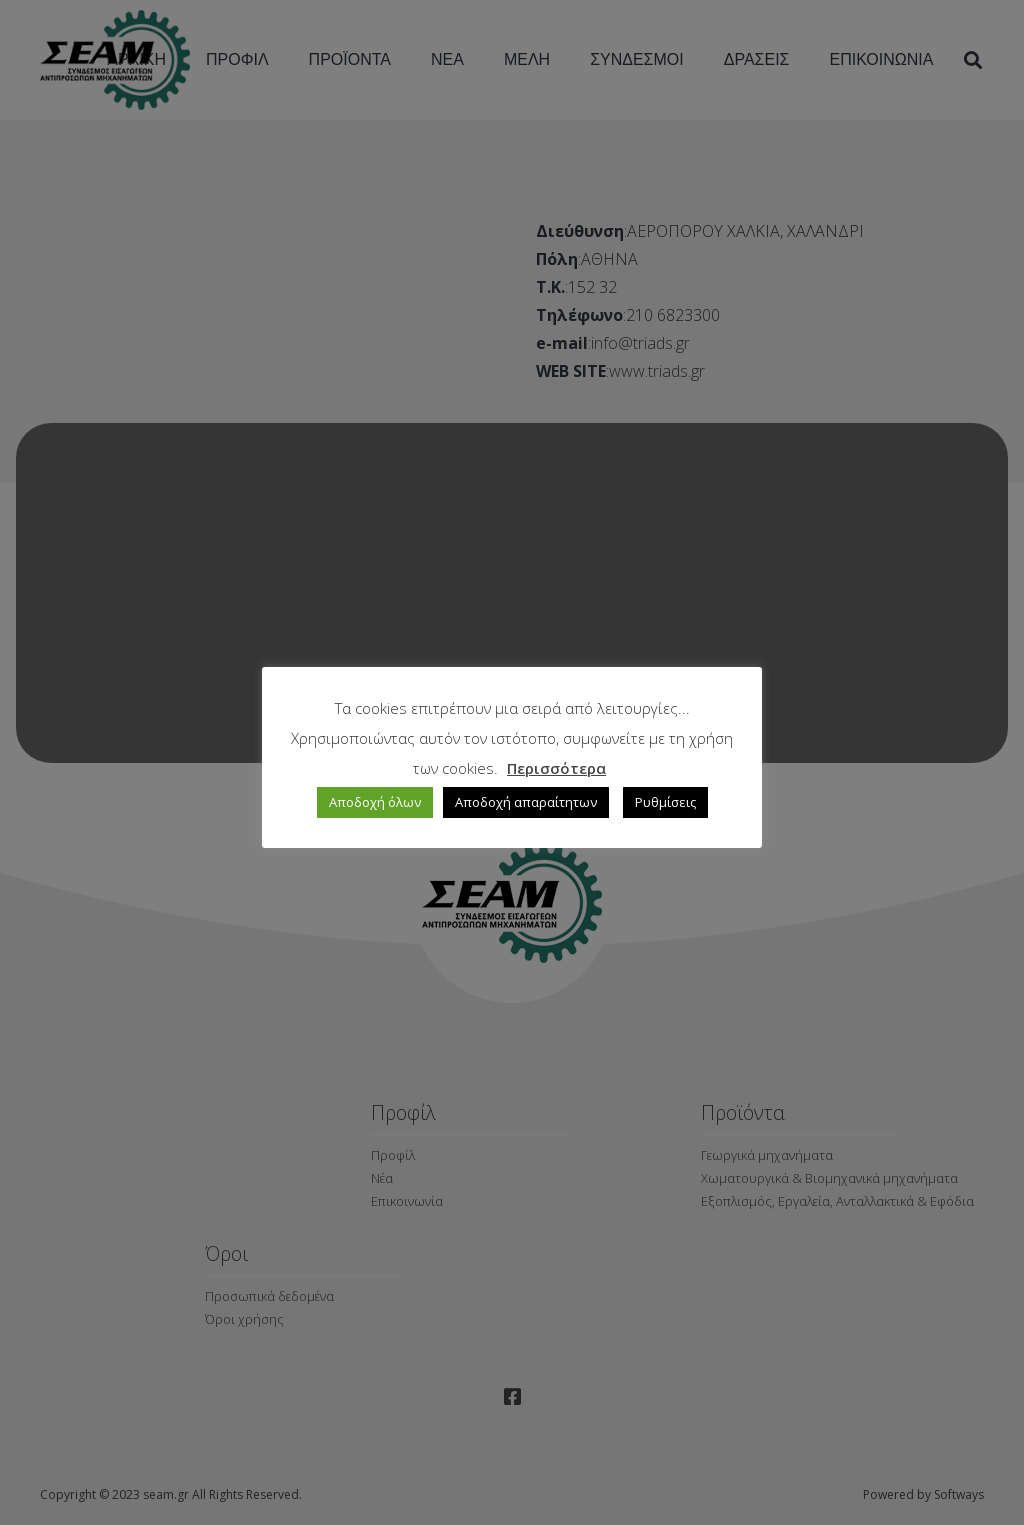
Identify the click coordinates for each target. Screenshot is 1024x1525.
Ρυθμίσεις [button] (665, 802)
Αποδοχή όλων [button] (375, 802)
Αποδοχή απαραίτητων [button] (526, 802)
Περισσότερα (556, 768)
